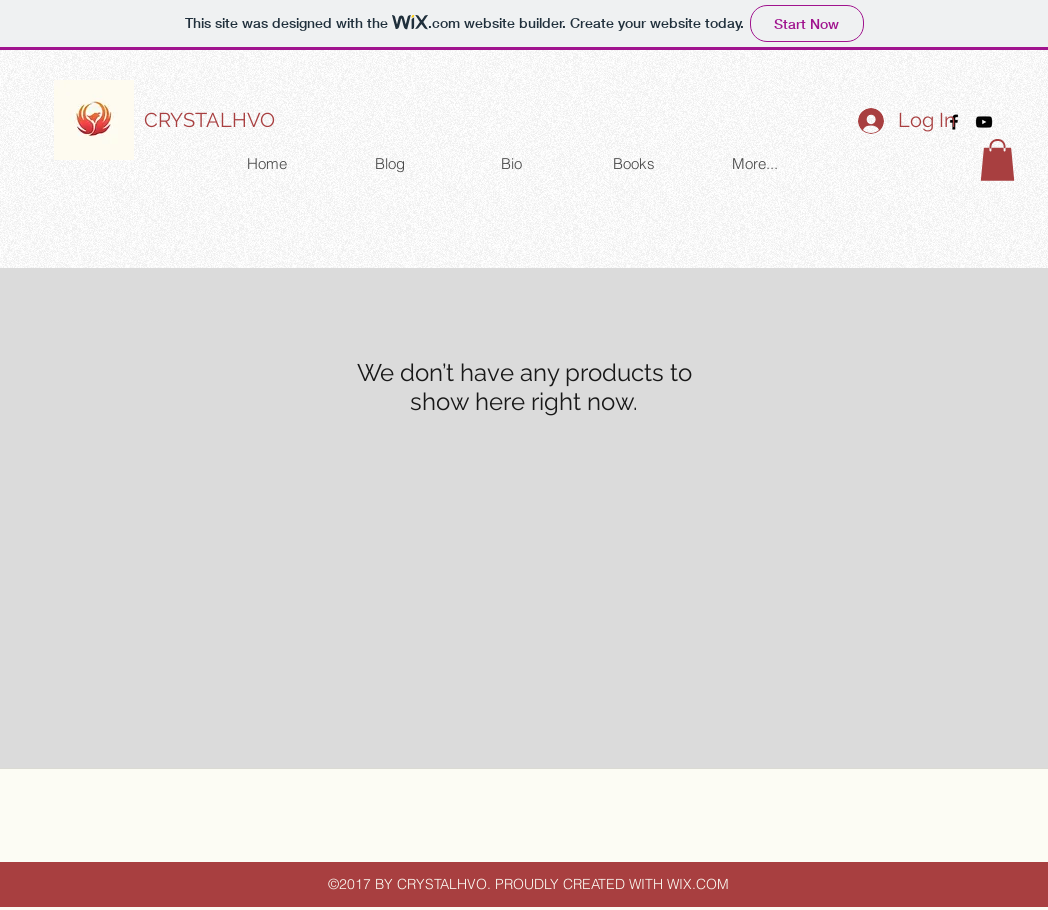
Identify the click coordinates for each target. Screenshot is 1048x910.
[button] (997, 160)
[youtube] (984, 122)
